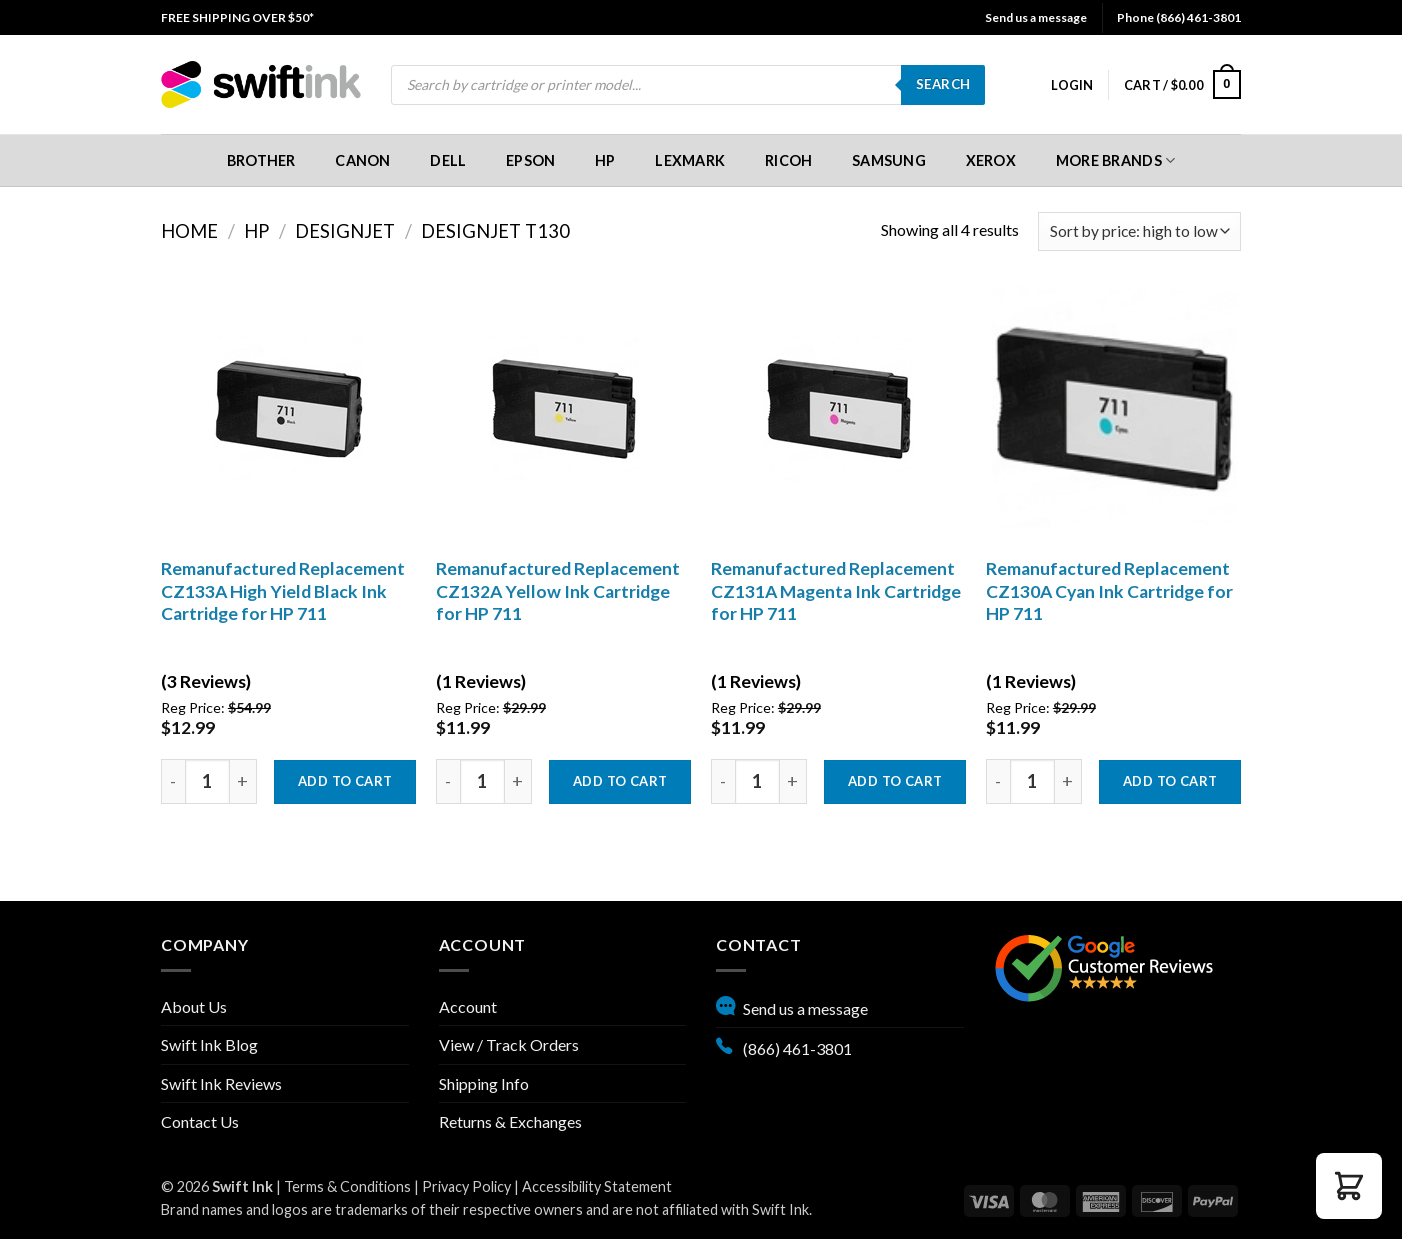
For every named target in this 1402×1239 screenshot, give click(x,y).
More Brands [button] (1116, 160)
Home (189, 231)
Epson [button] (530, 160)
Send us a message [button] (1036, 17)
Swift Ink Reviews (221, 1083)
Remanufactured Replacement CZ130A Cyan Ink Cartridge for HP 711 (1109, 591)
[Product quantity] (207, 781)
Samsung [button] (889, 160)
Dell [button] (448, 160)
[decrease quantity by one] (173, 781)
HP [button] (605, 160)
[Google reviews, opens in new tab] (1104, 966)
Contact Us (200, 1121)
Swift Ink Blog (209, 1044)
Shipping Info (484, 1083)
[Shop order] (1139, 231)
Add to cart (345, 781)
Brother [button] (261, 160)
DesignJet (345, 231)
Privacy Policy (466, 1186)
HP (256, 231)
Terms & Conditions (347, 1186)
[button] (1072, 85)
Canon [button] (362, 160)
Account (468, 1006)
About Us (194, 1006)
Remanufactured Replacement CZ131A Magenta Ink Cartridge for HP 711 (836, 591)
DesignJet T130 (495, 231)
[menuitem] (237, 17)
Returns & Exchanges (510, 1121)
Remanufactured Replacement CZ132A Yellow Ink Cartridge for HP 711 (558, 591)
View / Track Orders (509, 1044)
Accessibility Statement (597, 1186)
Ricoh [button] (788, 160)
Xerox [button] (991, 160)
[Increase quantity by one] (243, 781)
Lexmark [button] (690, 160)
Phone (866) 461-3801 (1179, 17)
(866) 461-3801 (784, 1046)
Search (943, 84)
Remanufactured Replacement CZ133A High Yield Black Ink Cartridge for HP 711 (283, 591)
